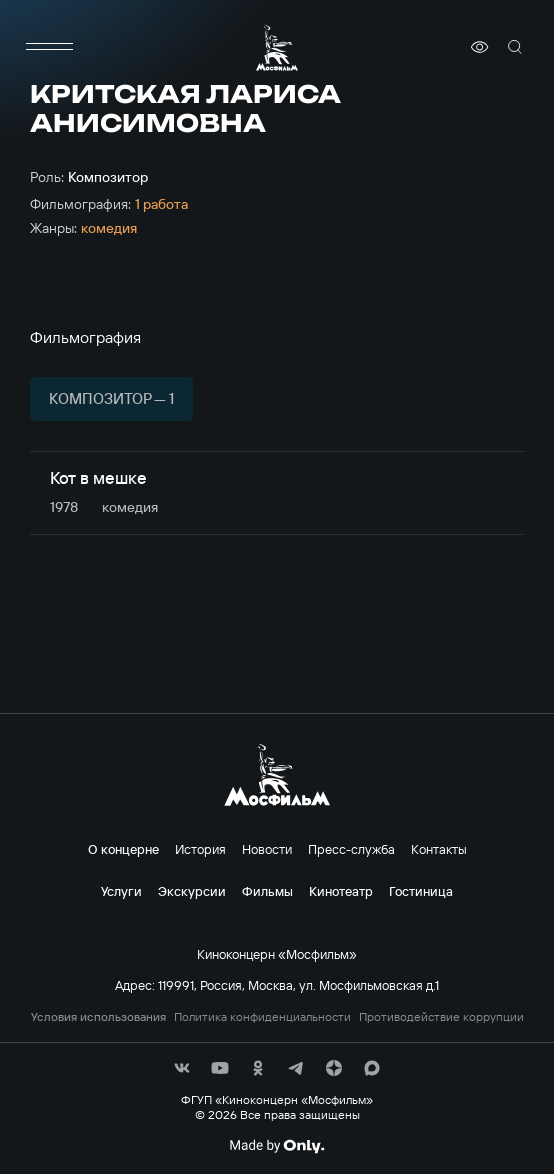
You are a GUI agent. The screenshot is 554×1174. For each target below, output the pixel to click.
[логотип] (277, 47)
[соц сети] (182, 1068)
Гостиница (421, 891)
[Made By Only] (276, 1146)
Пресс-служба (351, 849)
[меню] (50, 47)
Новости (267, 849)
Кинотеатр (341, 891)
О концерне (123, 849)
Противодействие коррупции (441, 1017)
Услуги (121, 891)
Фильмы (267, 891)
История (200, 849)
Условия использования (98, 1017)
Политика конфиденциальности (262, 1017)
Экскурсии (192, 891)
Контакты (439, 849)
